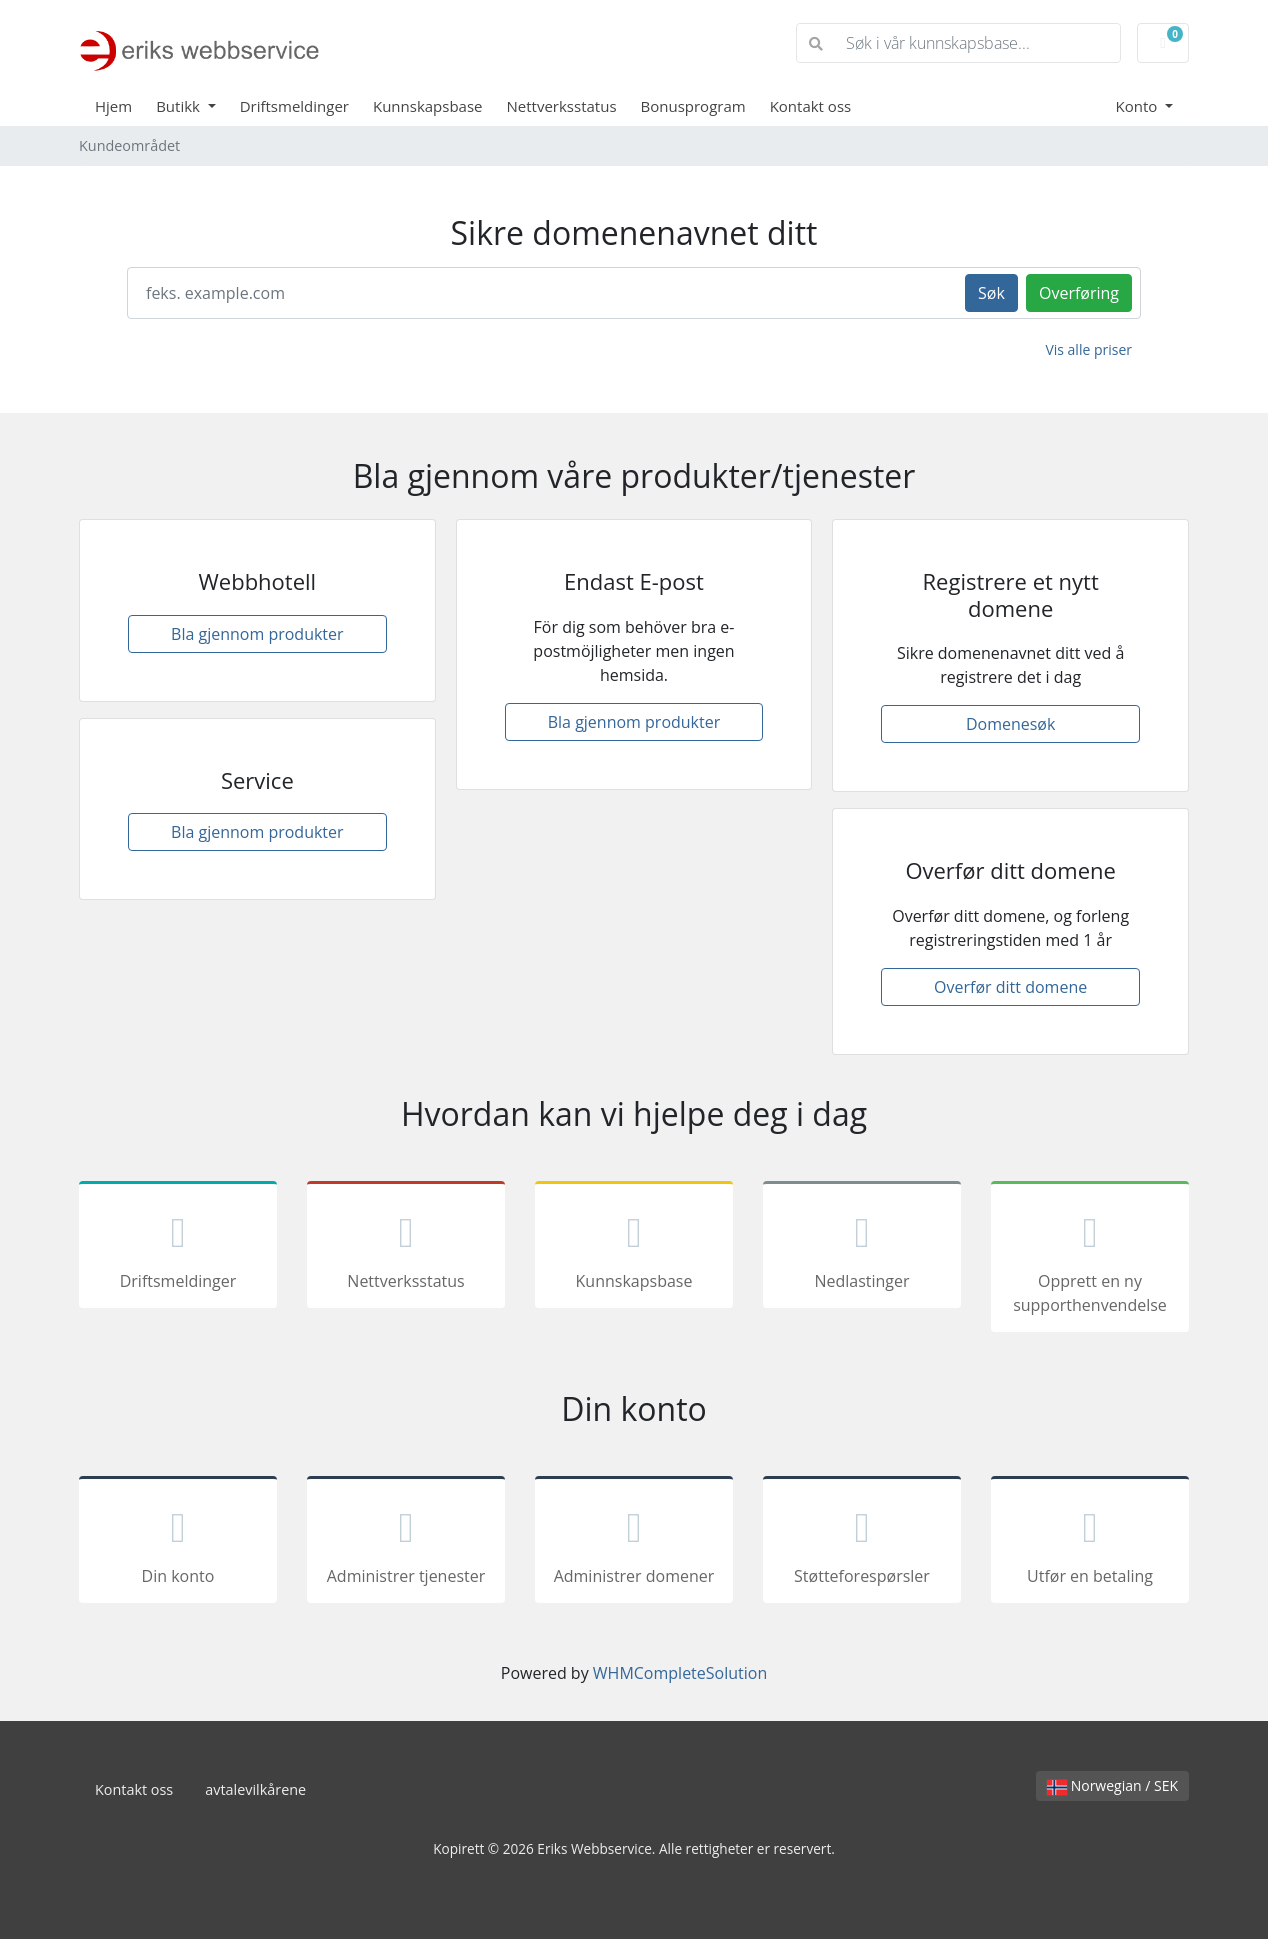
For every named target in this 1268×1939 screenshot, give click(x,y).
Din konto (178, 1543)
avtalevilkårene (255, 1789)
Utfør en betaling (1090, 1543)
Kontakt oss (811, 106)
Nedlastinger (862, 1248)
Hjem (113, 106)
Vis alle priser (1088, 349)
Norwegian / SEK (1112, 1785)
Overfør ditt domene (1010, 987)
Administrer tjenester (406, 1543)
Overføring (1079, 293)
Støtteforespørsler (862, 1543)
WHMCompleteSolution (680, 1673)
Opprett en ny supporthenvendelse (1090, 1260)
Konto (1139, 106)
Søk (991, 293)
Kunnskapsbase (428, 106)
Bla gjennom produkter (257, 634)
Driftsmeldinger (294, 106)
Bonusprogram (693, 106)
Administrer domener (634, 1543)
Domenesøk (1010, 724)
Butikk (180, 106)
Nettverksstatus (562, 106)
